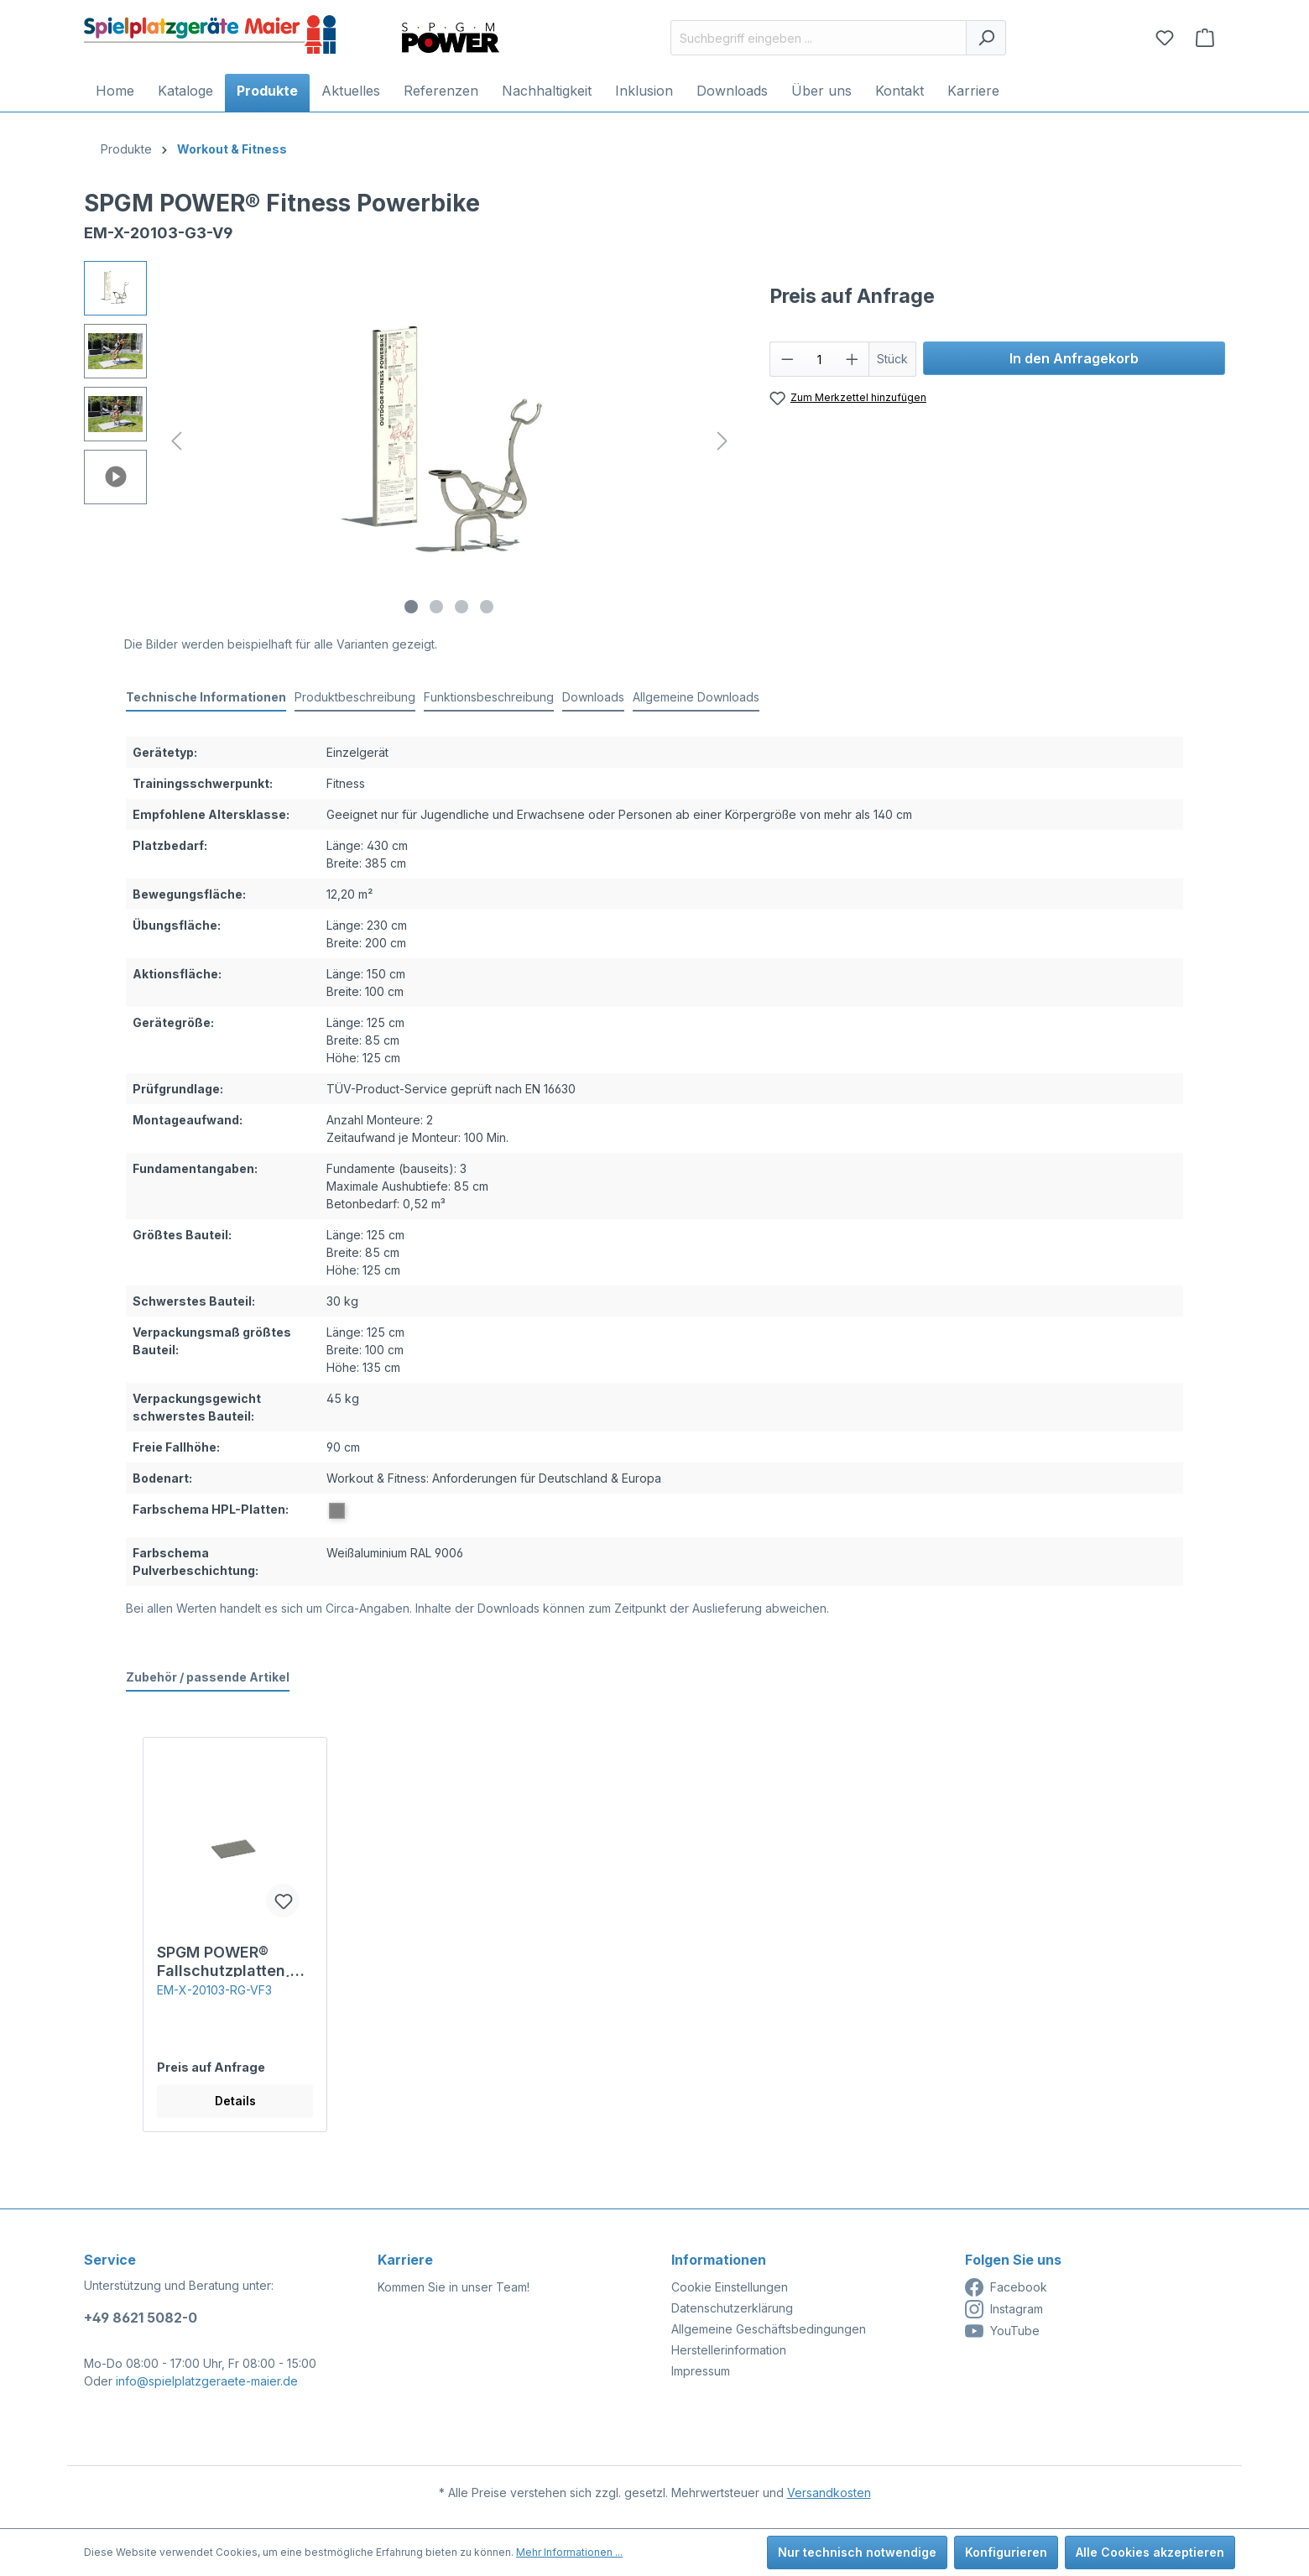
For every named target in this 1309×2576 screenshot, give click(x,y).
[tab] (206, 698)
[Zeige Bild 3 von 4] (461, 606)
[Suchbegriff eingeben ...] (818, 37)
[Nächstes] (722, 441)
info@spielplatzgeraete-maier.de (207, 2381)
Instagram (1004, 2309)
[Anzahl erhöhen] (852, 359)
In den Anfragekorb (1074, 358)
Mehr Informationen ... (569, 2552)
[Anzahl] (819, 359)
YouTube (1002, 2331)
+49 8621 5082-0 (140, 2317)
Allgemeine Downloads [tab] (696, 697)
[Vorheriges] (176, 441)
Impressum (700, 2371)
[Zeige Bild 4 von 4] (486, 606)
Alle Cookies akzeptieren (1150, 2552)
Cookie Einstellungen (729, 2287)
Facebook (1006, 2287)
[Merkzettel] (1165, 38)
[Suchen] (986, 37)
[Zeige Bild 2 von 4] (436, 606)
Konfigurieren (1006, 2552)
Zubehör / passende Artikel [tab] (207, 1677)
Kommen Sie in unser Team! (453, 2287)
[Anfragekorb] (1205, 38)
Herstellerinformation (728, 2350)
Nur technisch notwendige (857, 2552)
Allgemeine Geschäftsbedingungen (768, 2329)
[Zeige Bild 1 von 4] (411, 606)
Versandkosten (829, 2492)
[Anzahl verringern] (787, 359)
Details (235, 2101)
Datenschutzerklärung (732, 2308)
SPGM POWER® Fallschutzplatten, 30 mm (223, 1960)
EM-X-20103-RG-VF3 (214, 1990)
